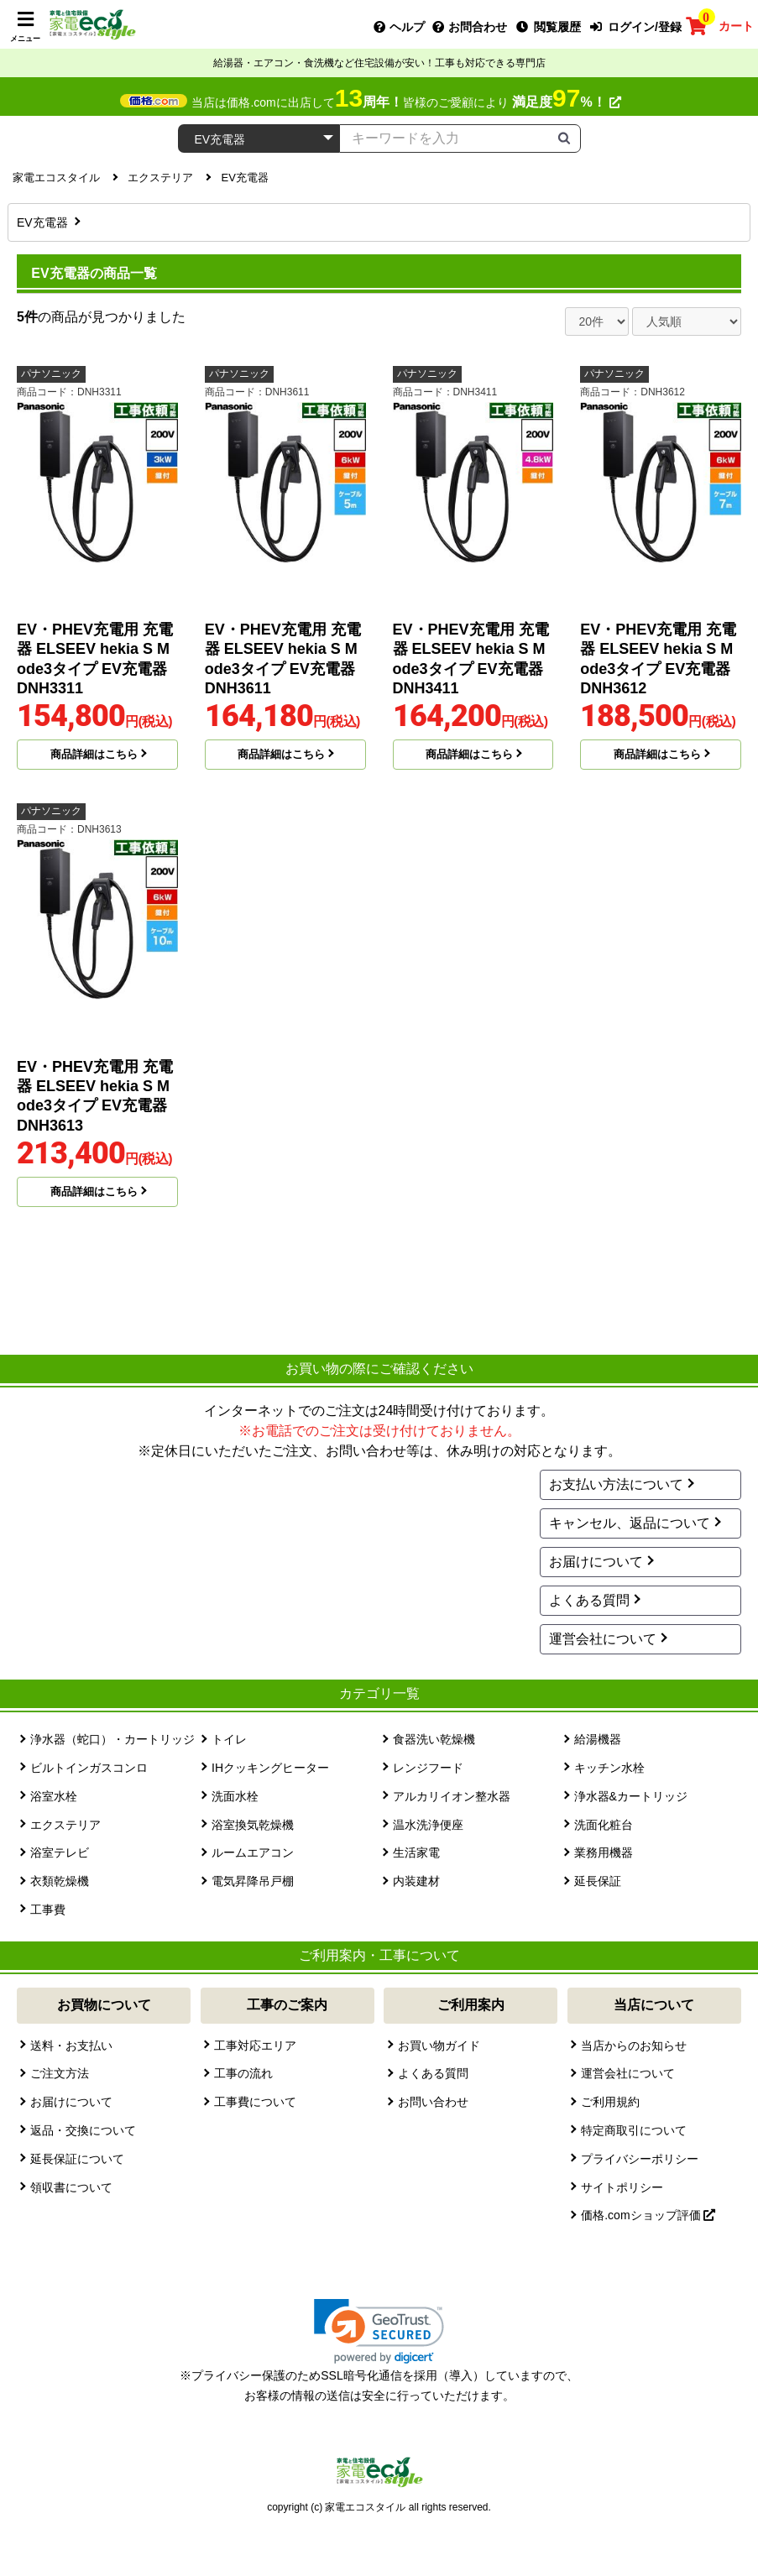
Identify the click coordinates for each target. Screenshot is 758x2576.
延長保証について (77, 2159)
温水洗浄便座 (428, 1824)
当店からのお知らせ (634, 2045)
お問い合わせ (433, 2101)
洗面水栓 (235, 1796)
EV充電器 (44, 222)
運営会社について (602, 1639)
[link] (379, 2331)
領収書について (71, 2187)
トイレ (229, 1739)
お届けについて (596, 1561)
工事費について (255, 2101)
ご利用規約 (610, 2101)
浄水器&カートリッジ (630, 1796)
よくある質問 (589, 1600)
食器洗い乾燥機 (434, 1739)
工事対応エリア (255, 2045)
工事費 (47, 1909)
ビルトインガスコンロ (89, 1767)
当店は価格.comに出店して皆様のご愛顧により (405, 102)
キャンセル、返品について (629, 1523)
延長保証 (597, 1881)
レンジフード (428, 1767)
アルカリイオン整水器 (451, 1796)
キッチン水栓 (609, 1767)
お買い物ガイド (439, 2045)
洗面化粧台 (603, 1824)
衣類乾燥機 (59, 1881)
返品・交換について (83, 2130)
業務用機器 (603, 1852)
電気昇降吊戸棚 (253, 1881)
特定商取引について (634, 2130)
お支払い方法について (616, 1484)
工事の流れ (243, 2073)
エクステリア (65, 1824)
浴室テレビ (59, 1852)
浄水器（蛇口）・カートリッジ (112, 1739)
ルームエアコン (253, 1852)
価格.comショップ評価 (648, 2215)
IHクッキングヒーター (270, 1767)
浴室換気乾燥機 (253, 1824)
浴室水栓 (53, 1796)
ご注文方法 (59, 2073)
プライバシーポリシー (639, 2159)
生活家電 (416, 1852)
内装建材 (416, 1881)
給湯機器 (597, 1739)
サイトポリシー (622, 2187)
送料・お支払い (71, 2045)
